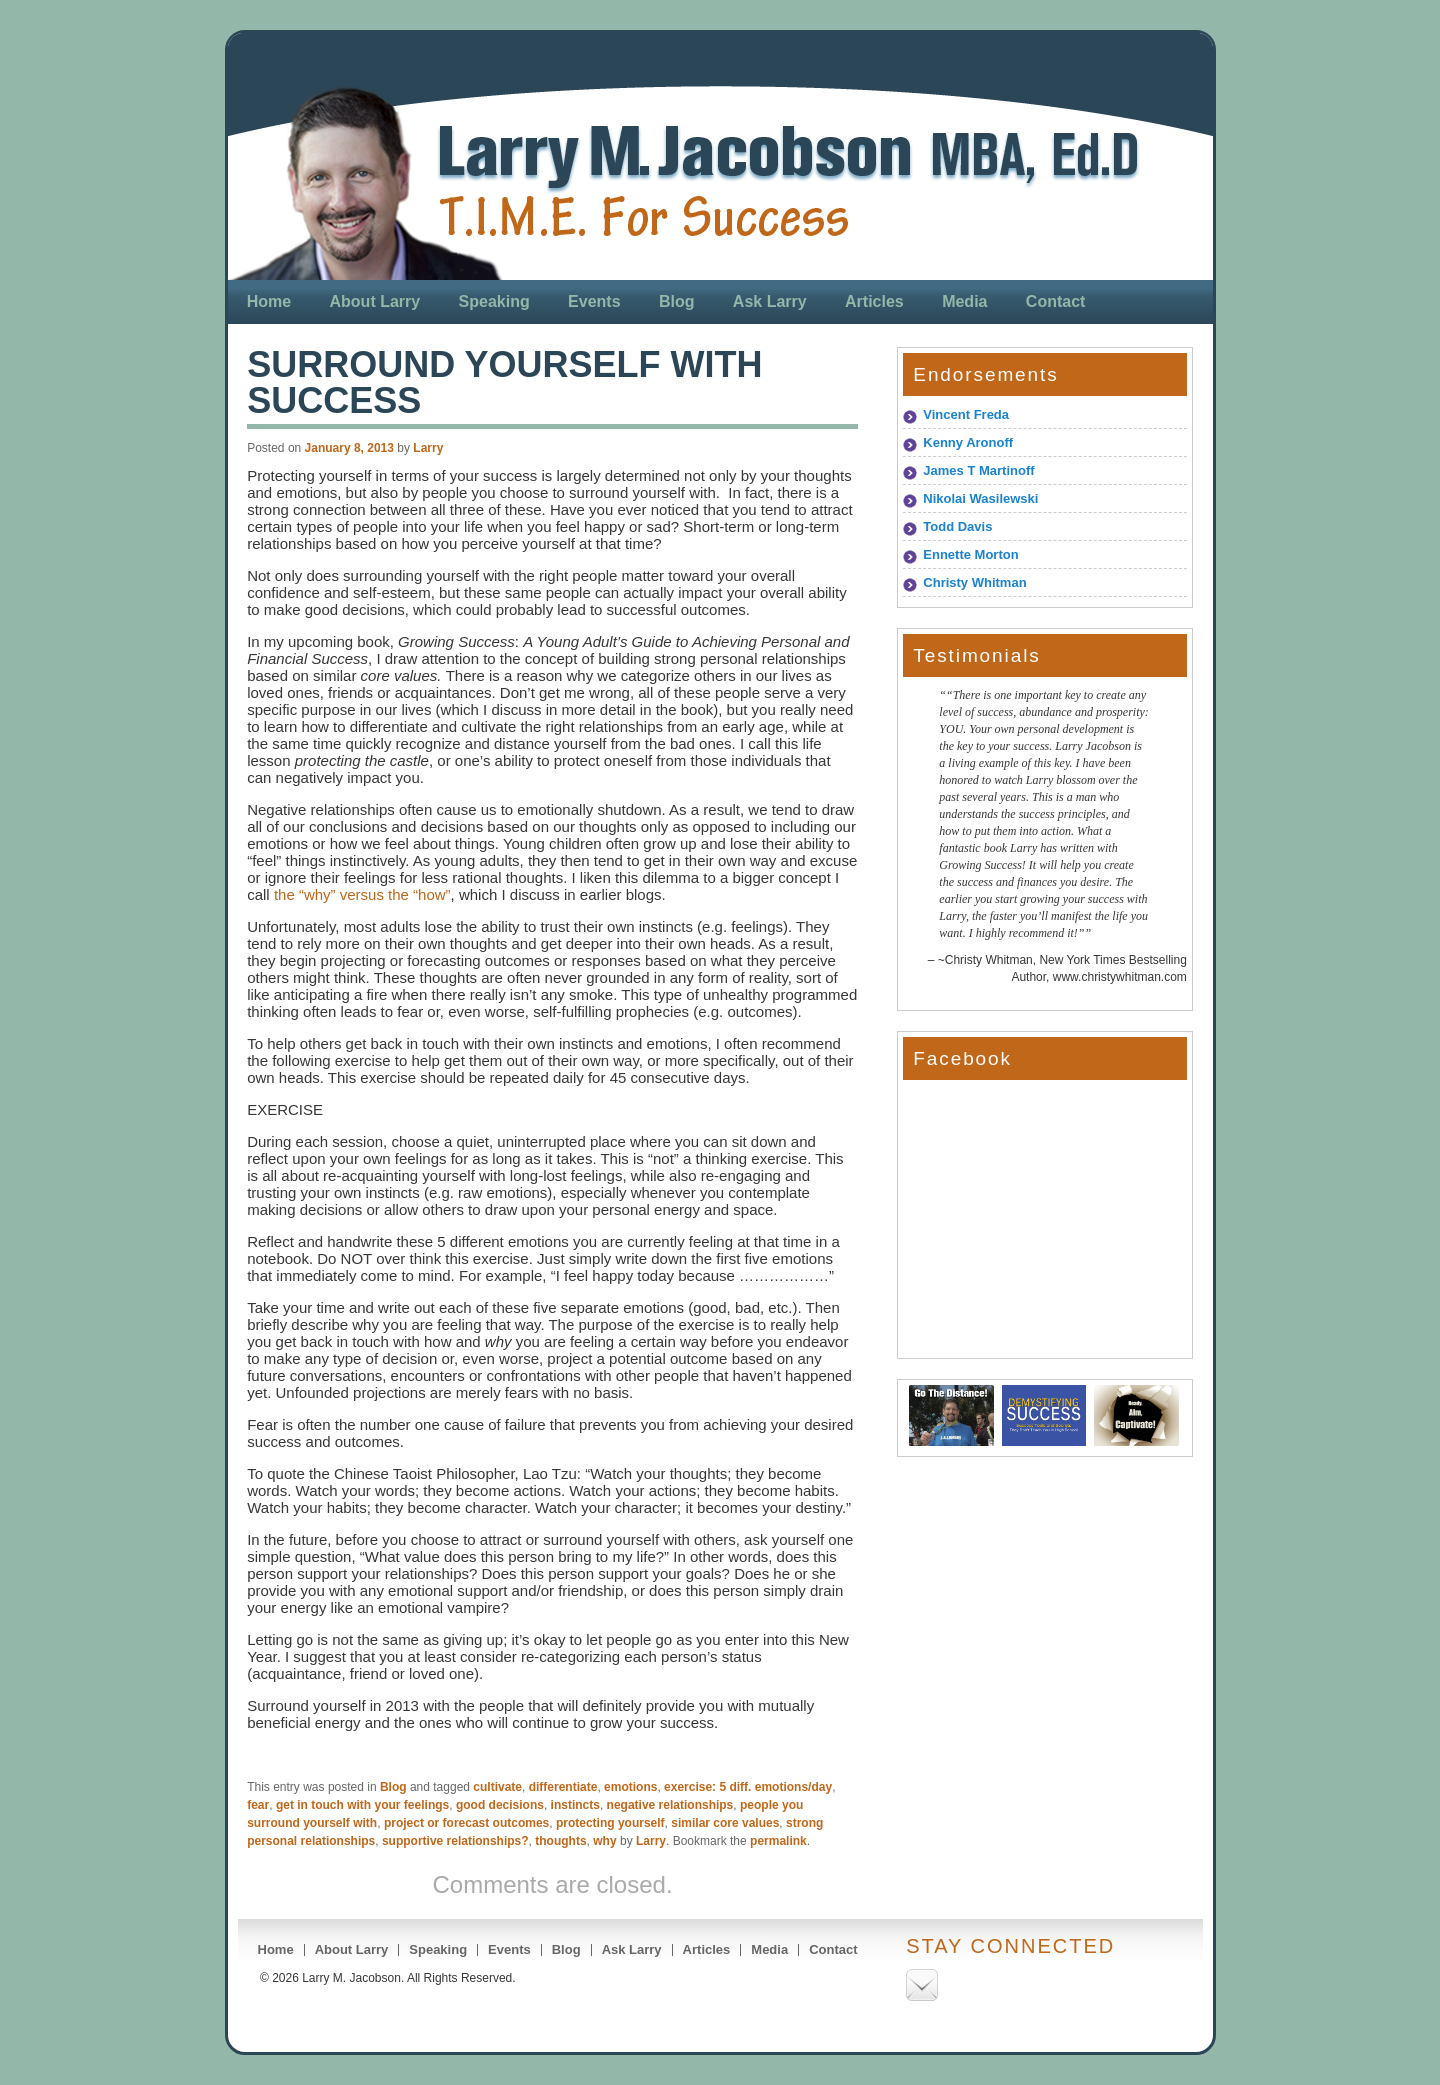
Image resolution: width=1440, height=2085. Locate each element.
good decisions (500, 1805)
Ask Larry (770, 301)
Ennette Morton (970, 554)
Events (594, 301)
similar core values (725, 1823)
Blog (677, 301)
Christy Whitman (974, 582)
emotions (630, 1787)
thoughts (560, 1841)
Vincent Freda (966, 414)
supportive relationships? (455, 1841)
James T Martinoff (978, 470)
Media (964, 301)
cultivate (497, 1787)
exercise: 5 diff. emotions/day (748, 1787)
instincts (575, 1805)
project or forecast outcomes (466, 1823)
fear (258, 1805)
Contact (1056, 301)
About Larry (375, 301)
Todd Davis (957, 526)
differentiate (563, 1787)
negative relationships (670, 1805)
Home (269, 301)
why (604, 1841)
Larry (428, 448)
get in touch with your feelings (362, 1805)
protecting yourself (610, 1823)
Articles (874, 301)
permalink (778, 1841)
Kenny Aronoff (968, 442)
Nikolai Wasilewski (980, 498)
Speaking (494, 301)
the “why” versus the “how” (362, 894)
